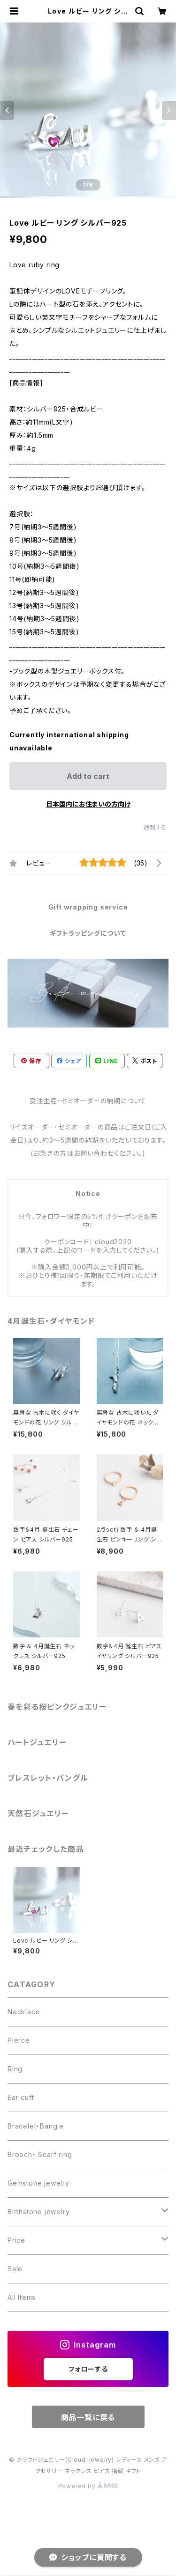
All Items (22, 2297)
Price (16, 2240)
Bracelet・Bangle (36, 2126)
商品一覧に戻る (88, 2417)
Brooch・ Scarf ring (40, 2154)
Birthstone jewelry (38, 2212)
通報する (155, 827)
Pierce (19, 2040)
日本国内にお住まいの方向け (88, 804)
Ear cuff (21, 2097)
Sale (15, 2269)
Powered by (88, 2485)
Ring (15, 2069)
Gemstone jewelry (38, 2183)
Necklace (24, 2012)
